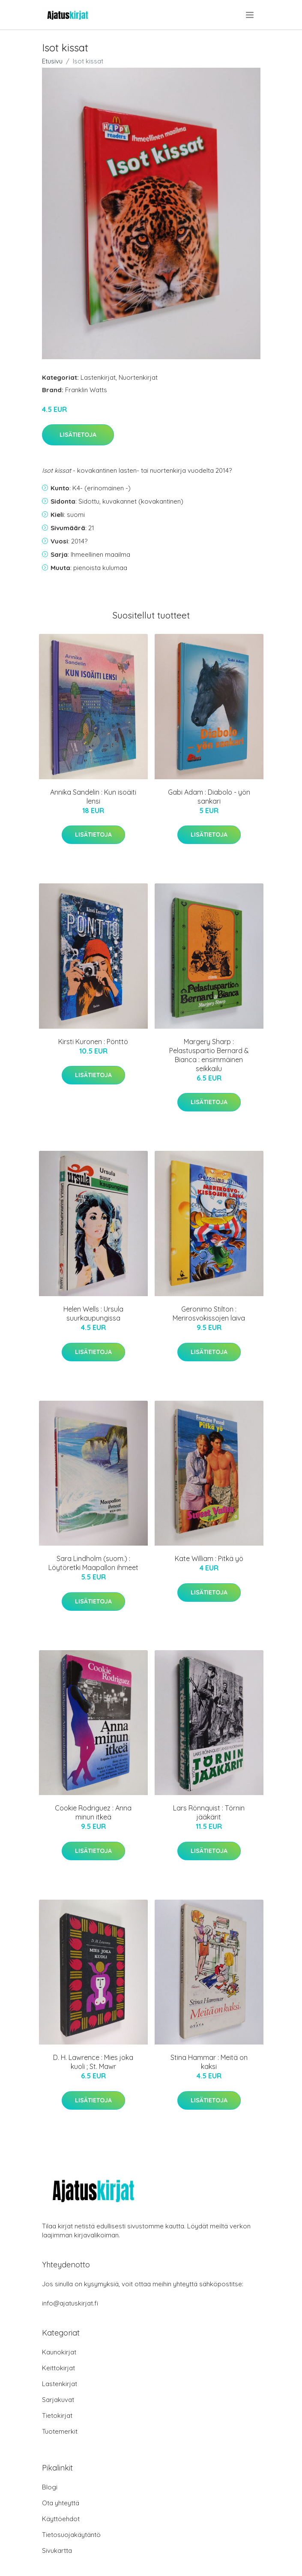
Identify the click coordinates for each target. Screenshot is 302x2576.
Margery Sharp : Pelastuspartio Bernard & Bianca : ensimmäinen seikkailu (209, 1055)
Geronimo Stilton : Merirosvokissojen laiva (209, 1313)
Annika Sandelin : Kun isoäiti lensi (93, 796)
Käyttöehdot (61, 2519)
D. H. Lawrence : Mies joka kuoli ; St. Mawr (93, 2062)
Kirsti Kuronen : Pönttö (93, 1041)
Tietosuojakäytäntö (71, 2535)
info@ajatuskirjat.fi (70, 2303)
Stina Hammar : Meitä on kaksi (209, 2062)
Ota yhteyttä (60, 2503)
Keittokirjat (58, 2368)
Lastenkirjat (98, 377)
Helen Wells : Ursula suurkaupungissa (93, 1313)
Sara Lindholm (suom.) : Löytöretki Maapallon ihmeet (93, 1563)
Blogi (49, 2487)
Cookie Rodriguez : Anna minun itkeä (93, 1812)
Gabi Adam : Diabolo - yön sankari (209, 796)
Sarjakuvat (58, 2400)
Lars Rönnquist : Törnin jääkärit (209, 1812)
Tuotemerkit (60, 2431)
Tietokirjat (57, 2415)
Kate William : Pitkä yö (209, 1558)
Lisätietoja (78, 434)
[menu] (250, 15)
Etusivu (52, 61)
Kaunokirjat (59, 2352)
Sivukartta (57, 2550)
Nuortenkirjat (138, 377)
